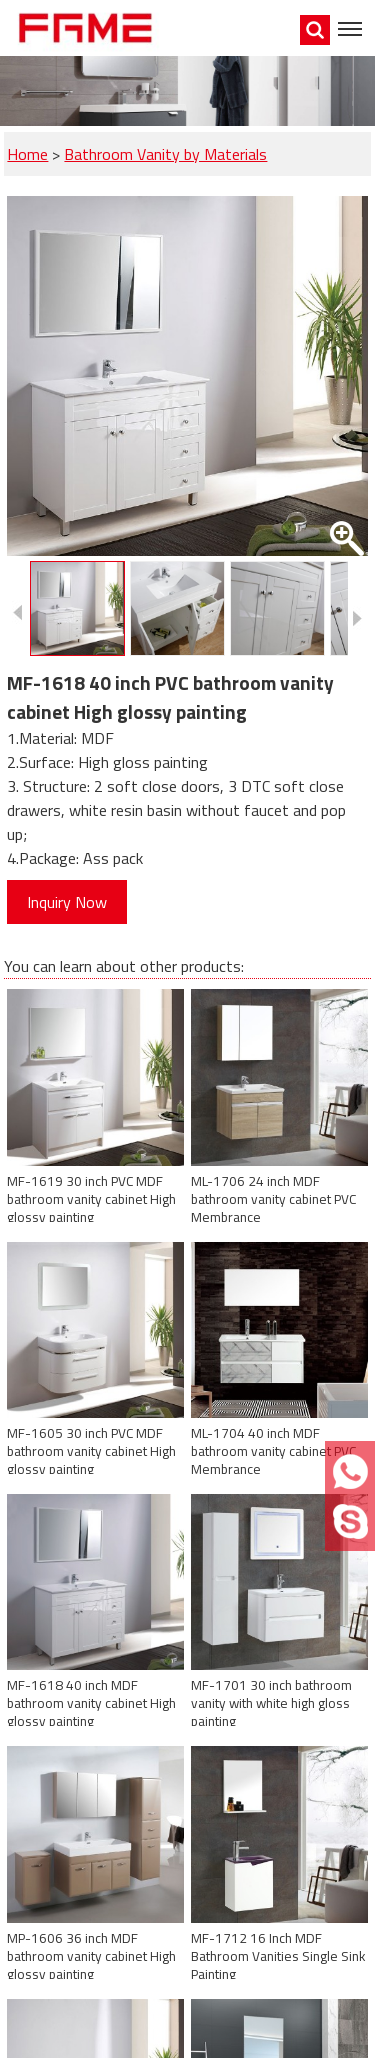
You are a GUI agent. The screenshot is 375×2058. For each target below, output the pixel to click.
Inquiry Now (67, 902)
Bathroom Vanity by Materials (165, 154)
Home (27, 154)
